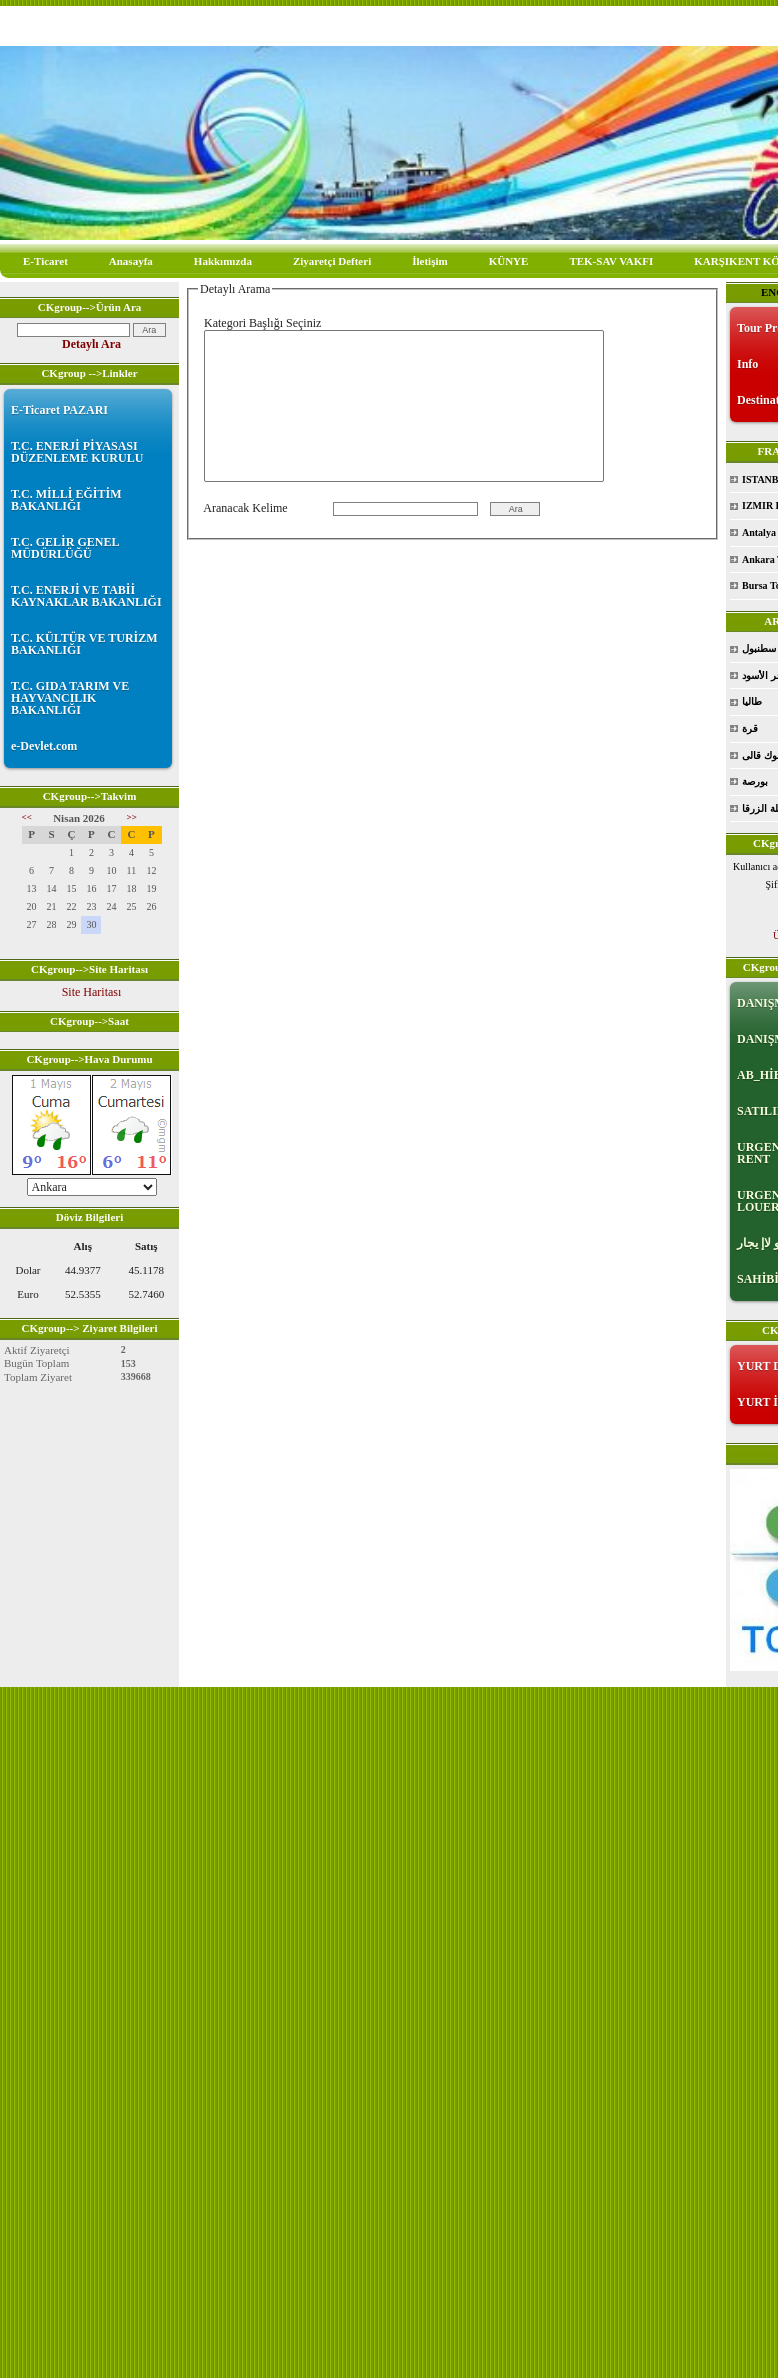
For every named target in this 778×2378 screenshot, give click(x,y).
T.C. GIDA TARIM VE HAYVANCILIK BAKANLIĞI (70, 698)
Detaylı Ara (91, 344)
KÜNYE (509, 261)
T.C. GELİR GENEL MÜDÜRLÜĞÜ (65, 548)
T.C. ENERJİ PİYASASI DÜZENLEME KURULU (77, 452)
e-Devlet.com (44, 746)
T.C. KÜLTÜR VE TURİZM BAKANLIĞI (84, 644)
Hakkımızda (223, 261)
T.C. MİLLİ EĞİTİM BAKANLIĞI (66, 500)
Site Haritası (92, 992)
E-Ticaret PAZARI (59, 410)
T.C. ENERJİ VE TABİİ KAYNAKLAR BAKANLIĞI (86, 596)
